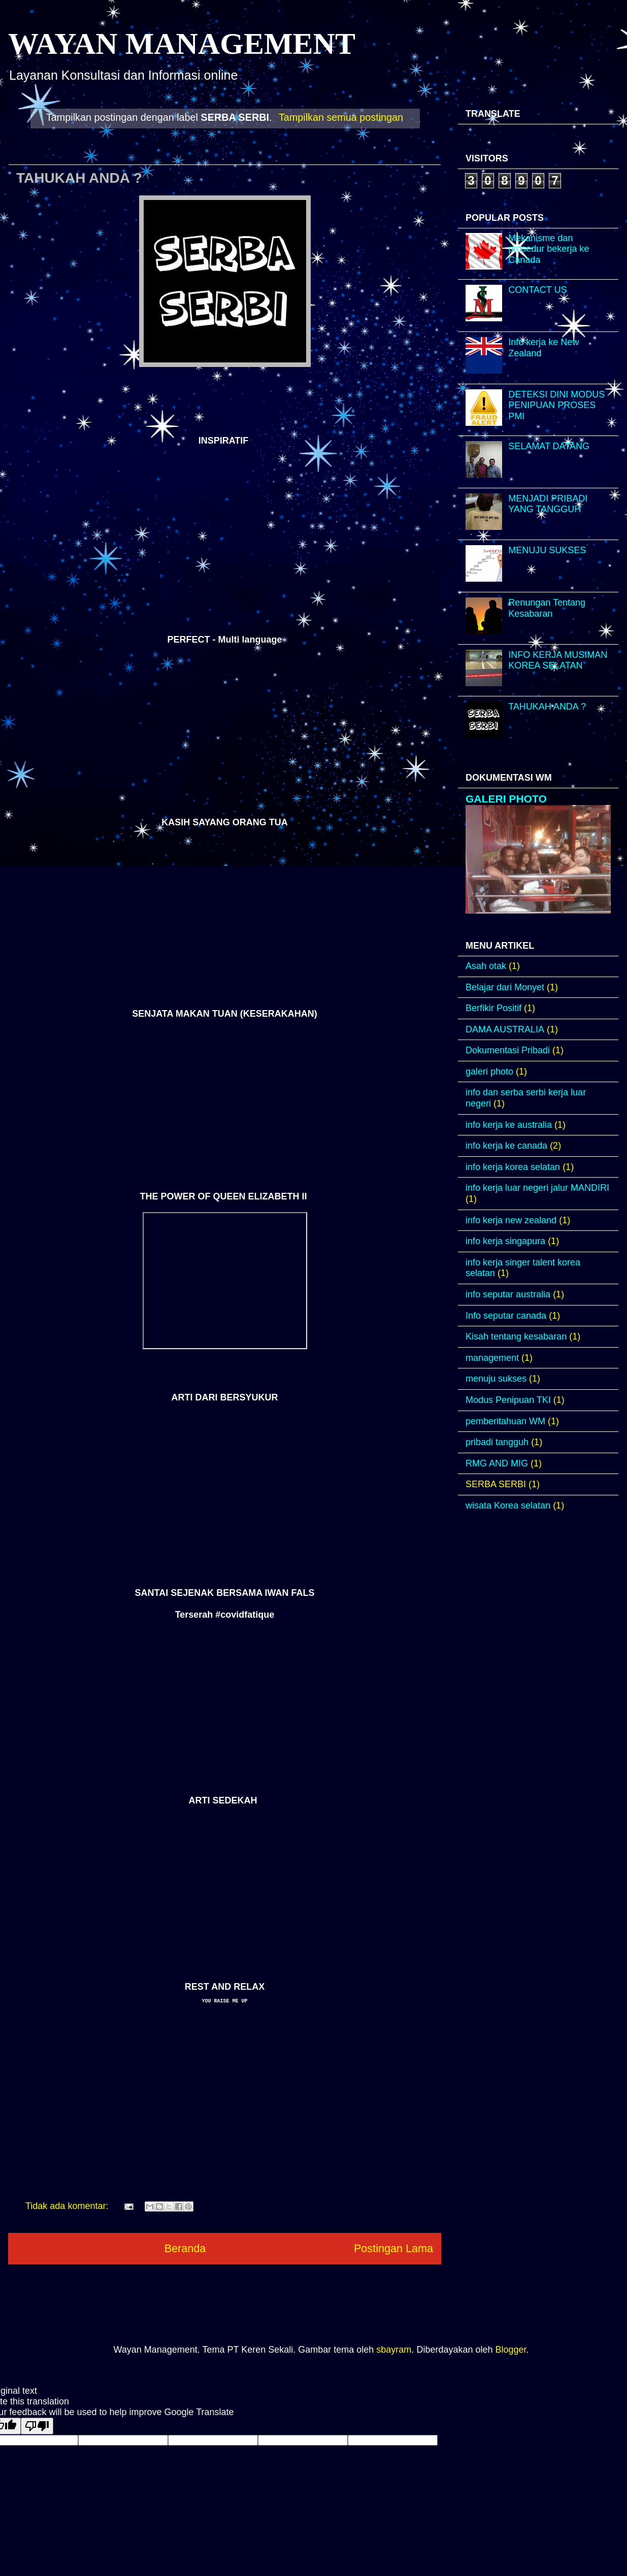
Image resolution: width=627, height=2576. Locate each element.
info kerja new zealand (511, 1220)
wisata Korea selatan (508, 1505)
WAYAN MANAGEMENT (181, 43)
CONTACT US (537, 290)
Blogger (510, 2350)
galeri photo (489, 1071)
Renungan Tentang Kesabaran (546, 608)
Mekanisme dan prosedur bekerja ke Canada (548, 249)
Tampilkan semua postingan (341, 117)
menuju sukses (496, 1379)
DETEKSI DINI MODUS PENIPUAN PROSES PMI (556, 405)
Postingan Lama (393, 2248)
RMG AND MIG (497, 1463)
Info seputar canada (506, 1316)
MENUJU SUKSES (547, 550)
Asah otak (486, 966)
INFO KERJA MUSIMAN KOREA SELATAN (557, 660)
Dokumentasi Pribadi (508, 1050)
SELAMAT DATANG (548, 446)
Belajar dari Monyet (505, 987)
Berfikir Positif (493, 1008)
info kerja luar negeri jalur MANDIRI (537, 1188)
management (492, 1358)
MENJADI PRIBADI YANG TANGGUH (547, 504)
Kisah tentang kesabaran (516, 1336)
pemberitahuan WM (505, 1421)
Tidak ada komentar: (68, 2206)
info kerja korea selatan (513, 1167)
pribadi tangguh (497, 1442)
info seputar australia (508, 1294)
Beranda (185, 2248)
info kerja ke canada (506, 1146)
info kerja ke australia (509, 1125)
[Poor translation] (37, 2426)
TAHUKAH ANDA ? (79, 178)
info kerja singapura (505, 1241)
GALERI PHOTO (506, 799)
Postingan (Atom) (250, 2282)
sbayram (393, 2350)
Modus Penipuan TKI (508, 1400)
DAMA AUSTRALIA (505, 1029)
